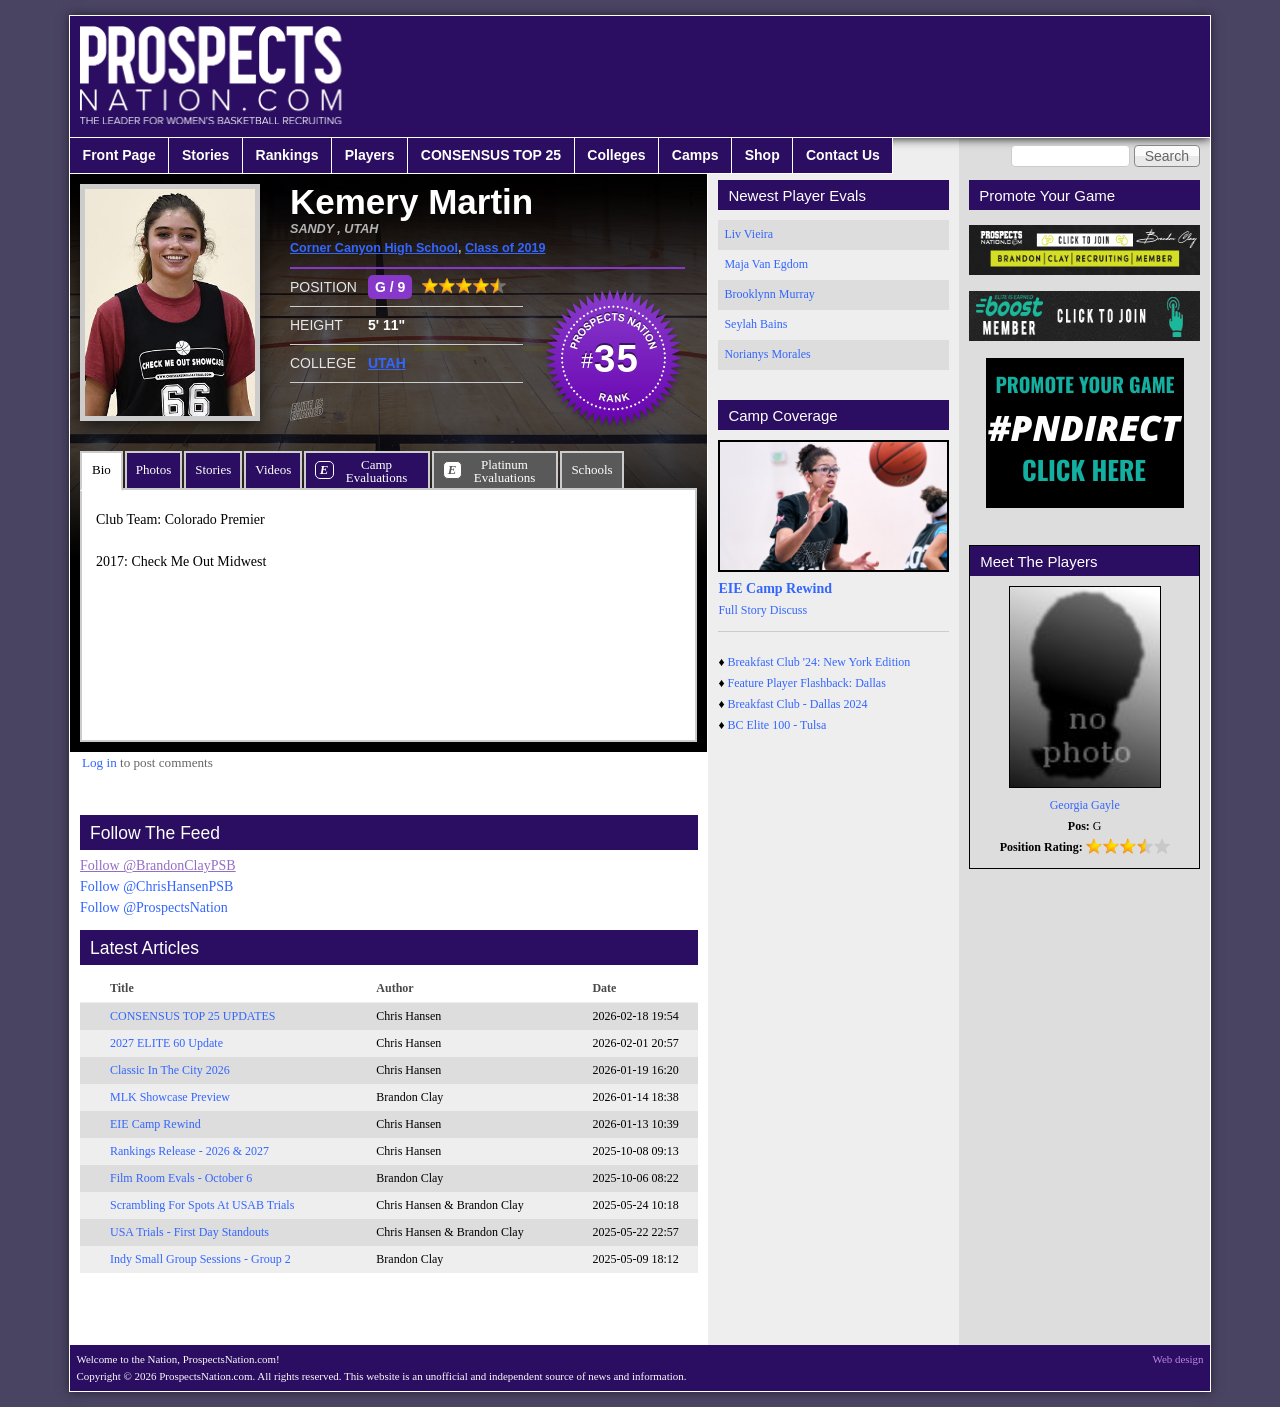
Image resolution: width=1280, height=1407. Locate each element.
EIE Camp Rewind (155, 1124)
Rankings (287, 155)
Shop (762, 155)
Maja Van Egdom (766, 264)
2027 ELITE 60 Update (166, 1043)
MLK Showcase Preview (170, 1097)
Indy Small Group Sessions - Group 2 (200, 1259)
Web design (1178, 1359)
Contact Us (843, 155)
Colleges (616, 155)
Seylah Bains (755, 324)
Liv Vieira (748, 234)
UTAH (387, 363)
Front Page (119, 155)
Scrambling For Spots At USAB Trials (202, 1205)
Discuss (788, 610)
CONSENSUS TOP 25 (491, 155)
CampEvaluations (376, 471)
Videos (273, 469)
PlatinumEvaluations (504, 471)
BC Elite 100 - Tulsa (777, 725)
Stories (205, 155)
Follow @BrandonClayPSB (158, 865)
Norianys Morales (767, 354)
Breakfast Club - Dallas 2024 (798, 704)
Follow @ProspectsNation (154, 907)
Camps (695, 155)
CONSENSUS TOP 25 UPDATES (193, 1016)
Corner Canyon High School (374, 248)
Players (370, 155)
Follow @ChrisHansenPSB (156, 886)
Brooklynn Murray (769, 294)
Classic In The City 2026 (170, 1070)
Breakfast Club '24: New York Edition (819, 662)
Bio (101, 469)
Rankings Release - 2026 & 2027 (189, 1151)
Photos (153, 469)
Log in (99, 762)
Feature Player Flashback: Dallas (807, 683)
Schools (591, 469)
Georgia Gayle (1085, 805)
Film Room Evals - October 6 (181, 1178)
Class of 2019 (505, 248)
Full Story (742, 610)
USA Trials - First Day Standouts (189, 1232)
